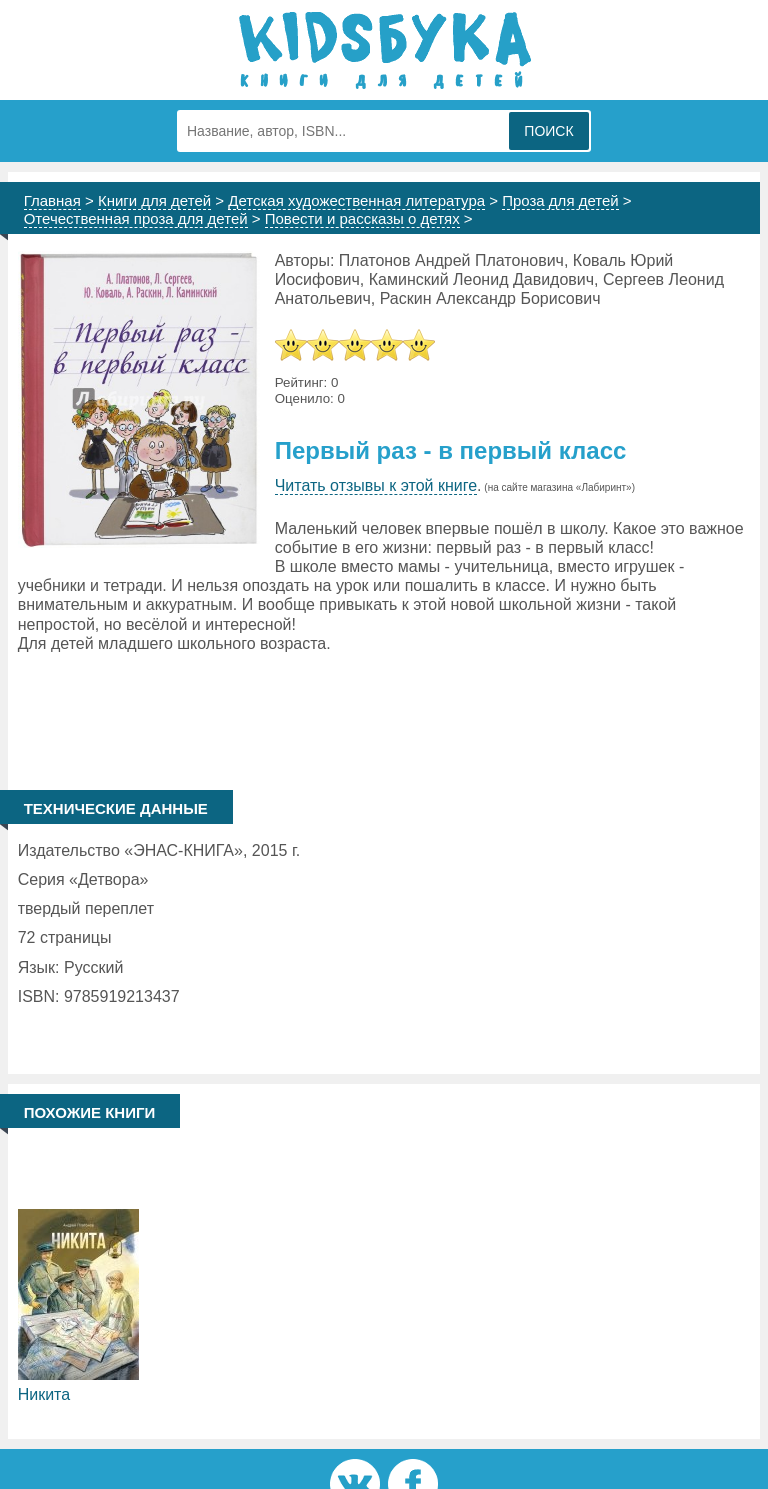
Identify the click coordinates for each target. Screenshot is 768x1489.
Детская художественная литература (356, 200)
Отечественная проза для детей (136, 218)
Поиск (548, 131)
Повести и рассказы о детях (362, 218)
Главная (52, 200)
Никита (44, 1394)
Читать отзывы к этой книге (376, 485)
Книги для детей (154, 200)
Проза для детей (560, 200)
